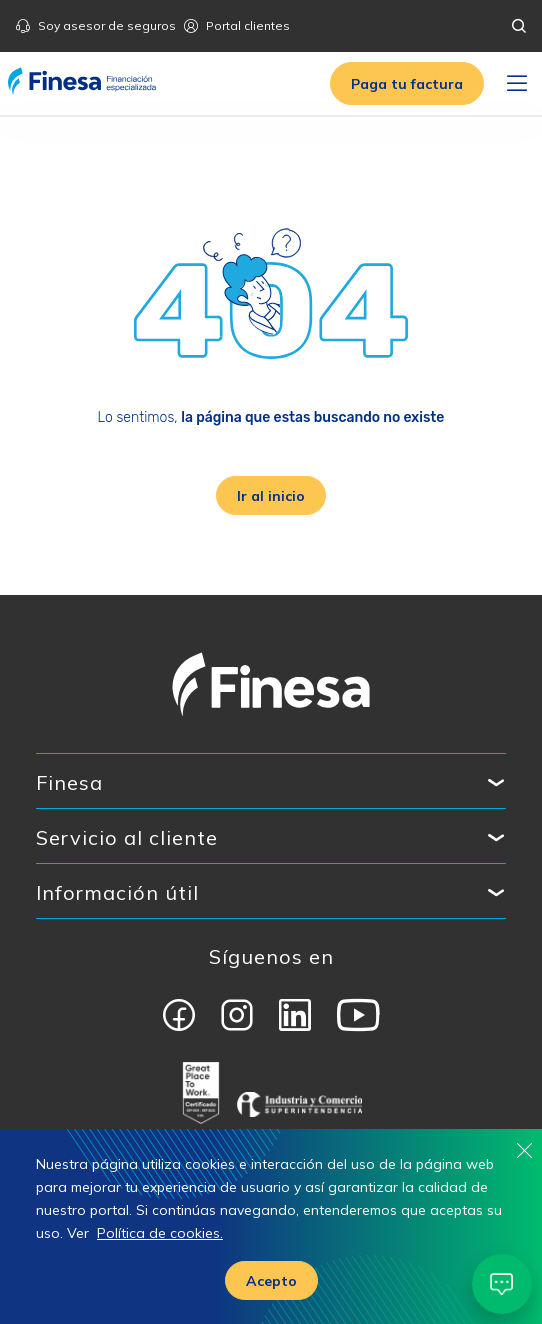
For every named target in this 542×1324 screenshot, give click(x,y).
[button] (407, 83)
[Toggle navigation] (517, 84)
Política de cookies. (160, 1233)
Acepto (271, 1281)
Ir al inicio (271, 496)
